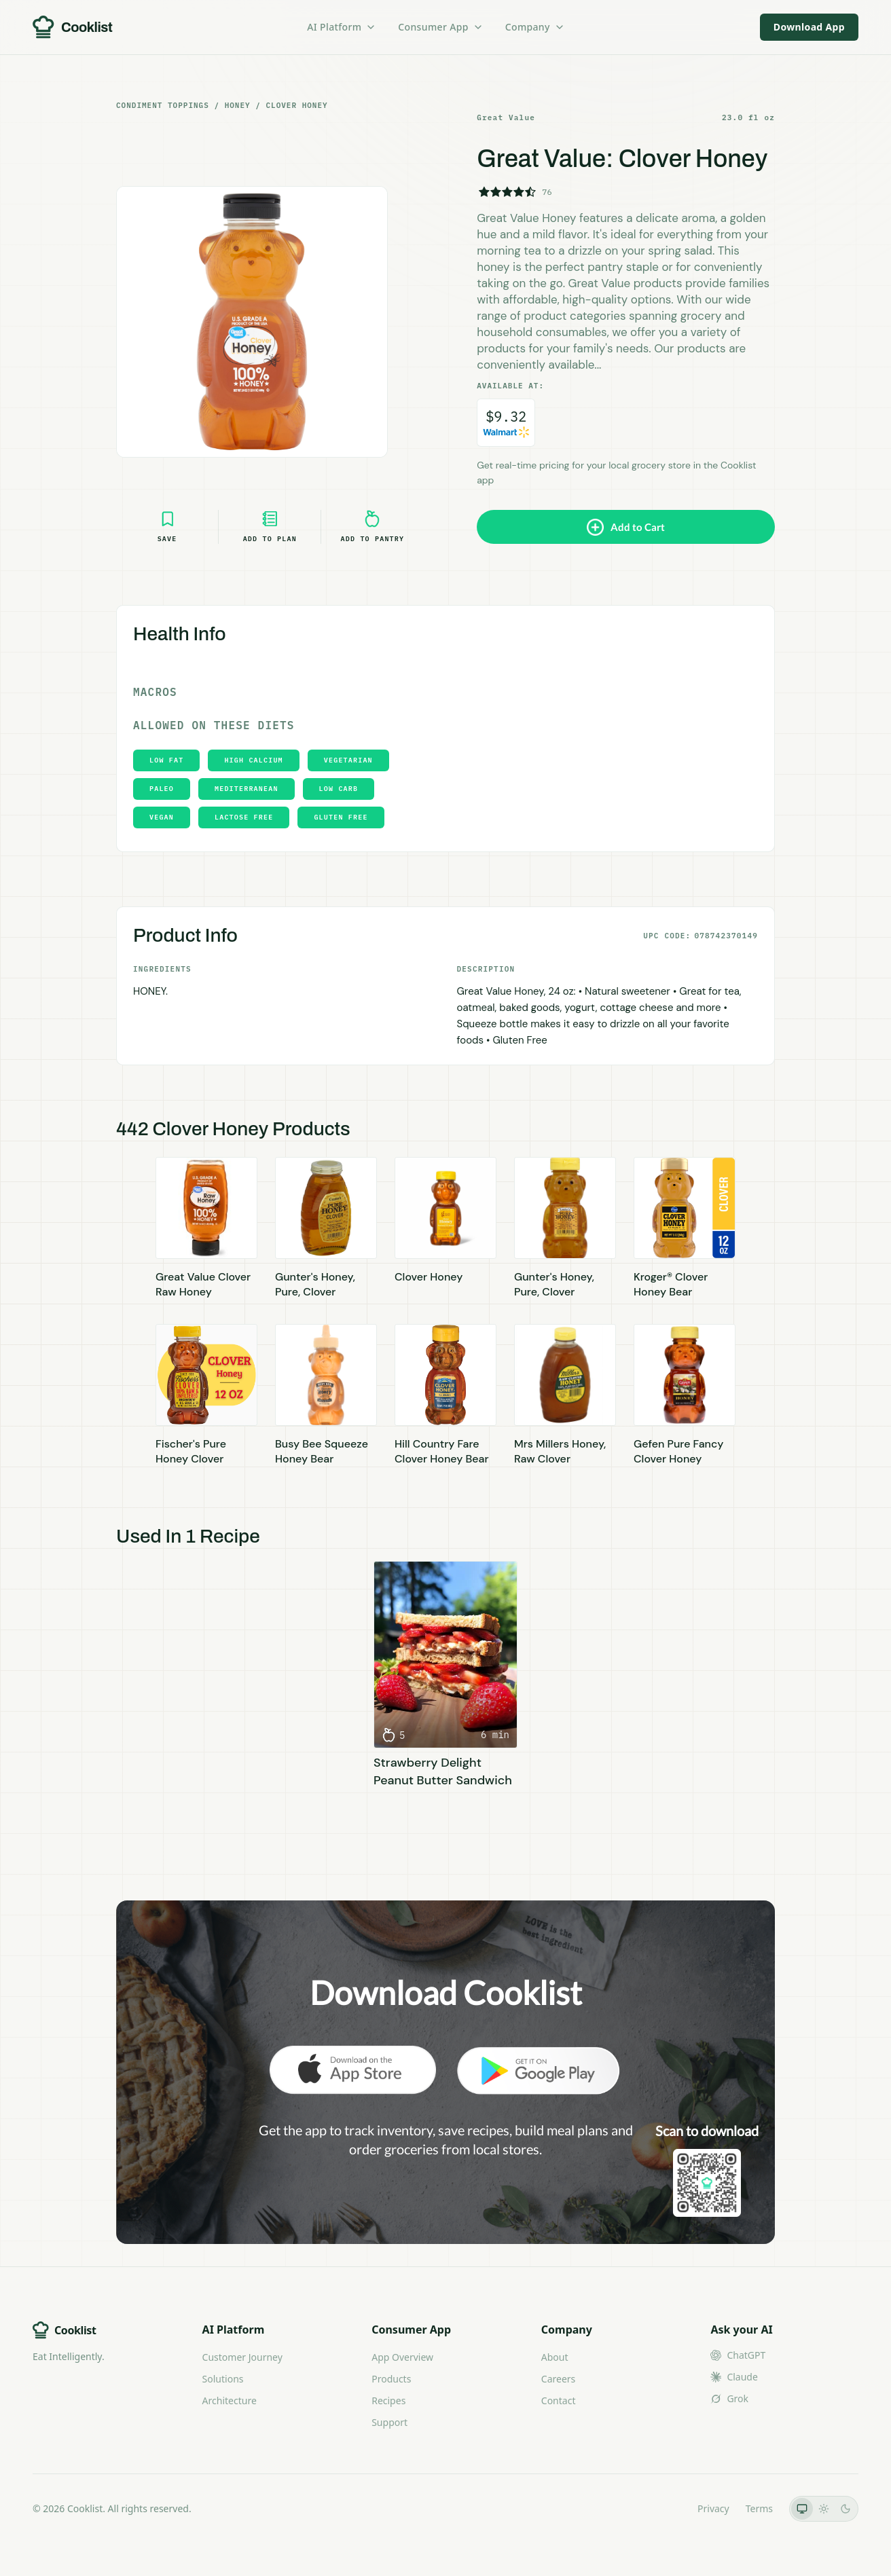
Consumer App (440, 26)
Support (389, 2422)
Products (391, 2378)
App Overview (402, 2357)
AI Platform (341, 26)
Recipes (388, 2400)
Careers (558, 2378)
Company (535, 26)
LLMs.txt (662, 2508)
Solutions (223, 2378)
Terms (759, 2508)
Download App (809, 26)
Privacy (713, 2508)
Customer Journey (242, 2357)
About (554, 2357)
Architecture (229, 2400)
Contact (558, 2400)
